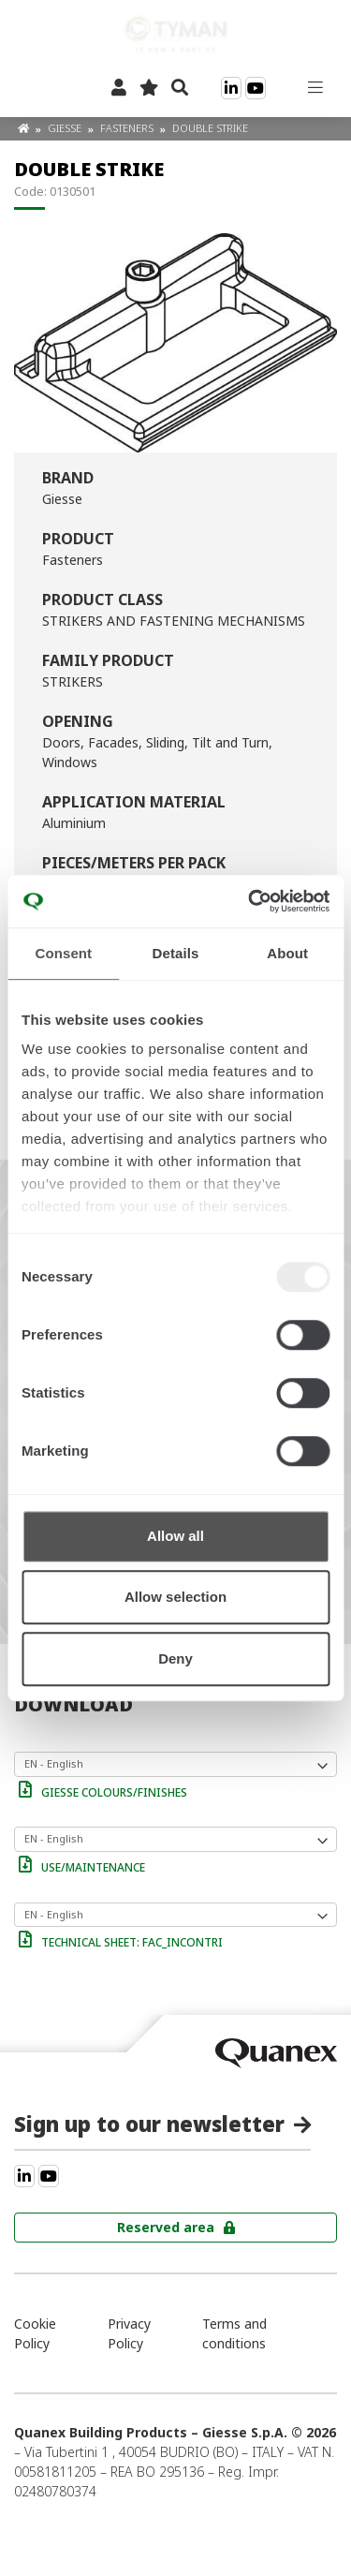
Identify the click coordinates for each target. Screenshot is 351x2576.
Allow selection (175, 1597)
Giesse (66, 128)
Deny (175, 1658)
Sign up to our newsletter (149, 2124)
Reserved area (165, 2227)
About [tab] (287, 953)
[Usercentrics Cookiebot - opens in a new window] (249, 901)
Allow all (175, 1536)
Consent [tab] (63, 953)
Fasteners (128, 128)
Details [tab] (176, 953)
